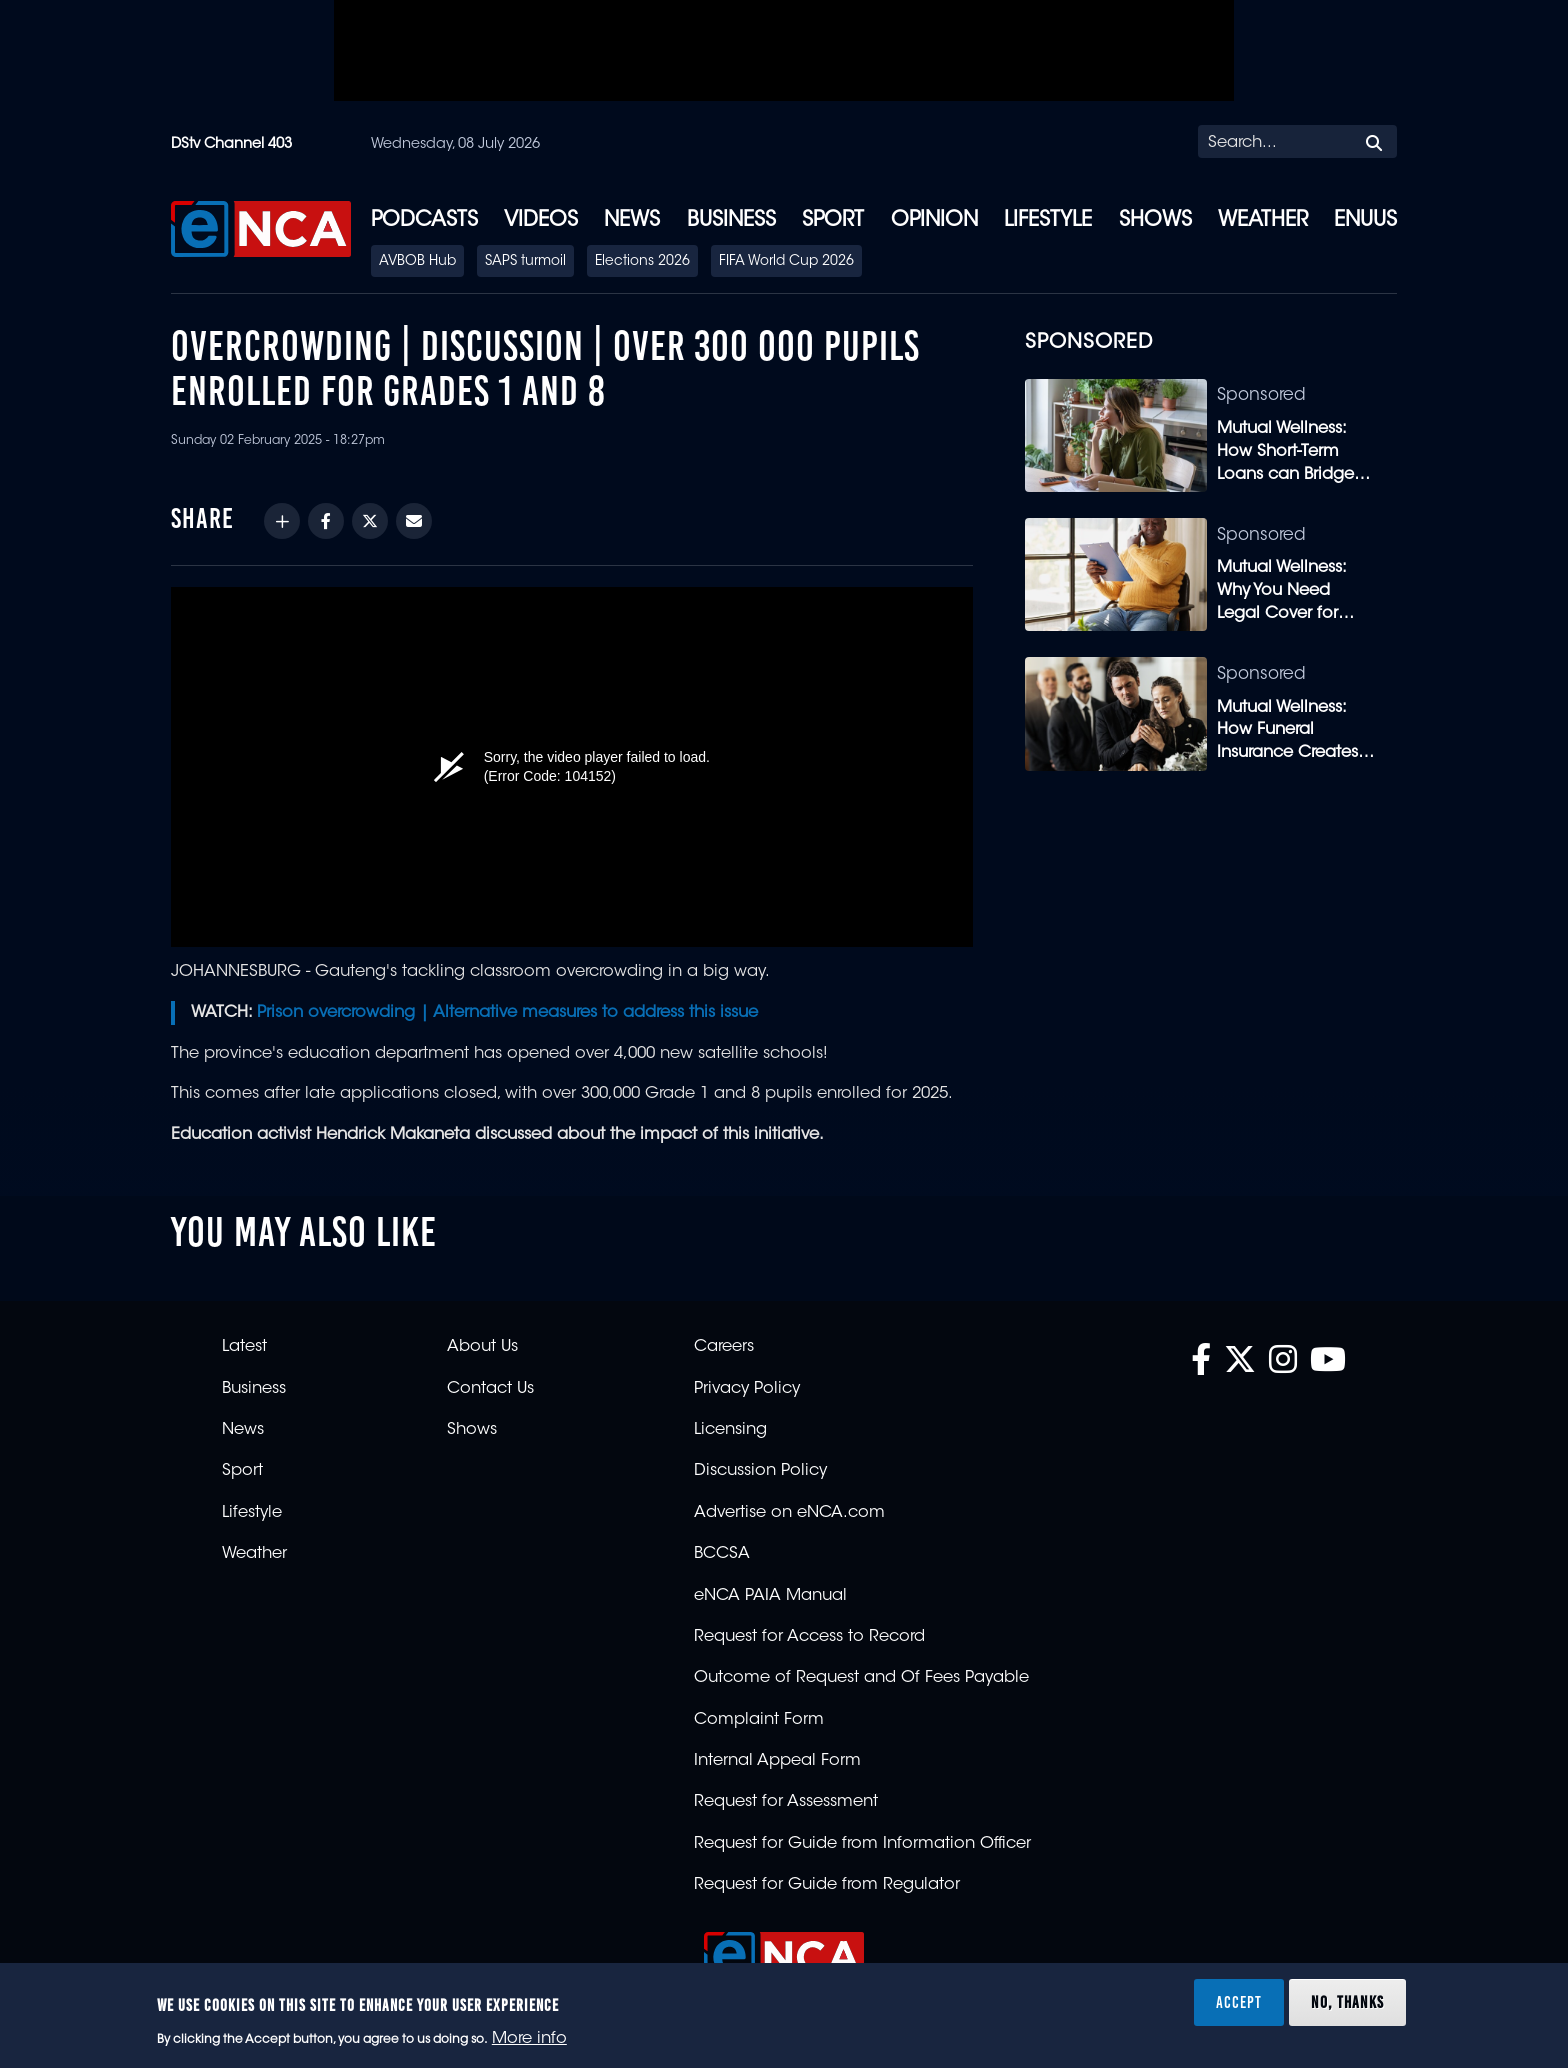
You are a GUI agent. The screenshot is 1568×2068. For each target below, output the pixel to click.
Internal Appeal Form (777, 1761)
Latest (244, 1347)
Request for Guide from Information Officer (862, 1844)
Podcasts (424, 221)
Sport (833, 221)
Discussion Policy (760, 1471)
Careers (724, 1347)
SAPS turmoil (525, 262)
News (632, 221)
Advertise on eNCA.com (789, 1513)
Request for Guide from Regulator (827, 1885)
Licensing (730, 1430)
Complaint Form (759, 1720)
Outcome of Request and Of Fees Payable (861, 1678)
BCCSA (722, 1554)
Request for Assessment (786, 1802)
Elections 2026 (642, 262)
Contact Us (490, 1389)
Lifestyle (1048, 221)
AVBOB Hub (417, 262)
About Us (482, 1347)
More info (529, 2039)
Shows (1155, 221)
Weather (1263, 221)
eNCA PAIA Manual (770, 1596)
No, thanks (1347, 2002)
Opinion (934, 221)
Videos (541, 221)
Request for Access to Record (809, 1637)
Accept (1239, 2002)
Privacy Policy (747, 1389)
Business (731, 221)
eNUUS (1365, 221)
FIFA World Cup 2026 (786, 262)
